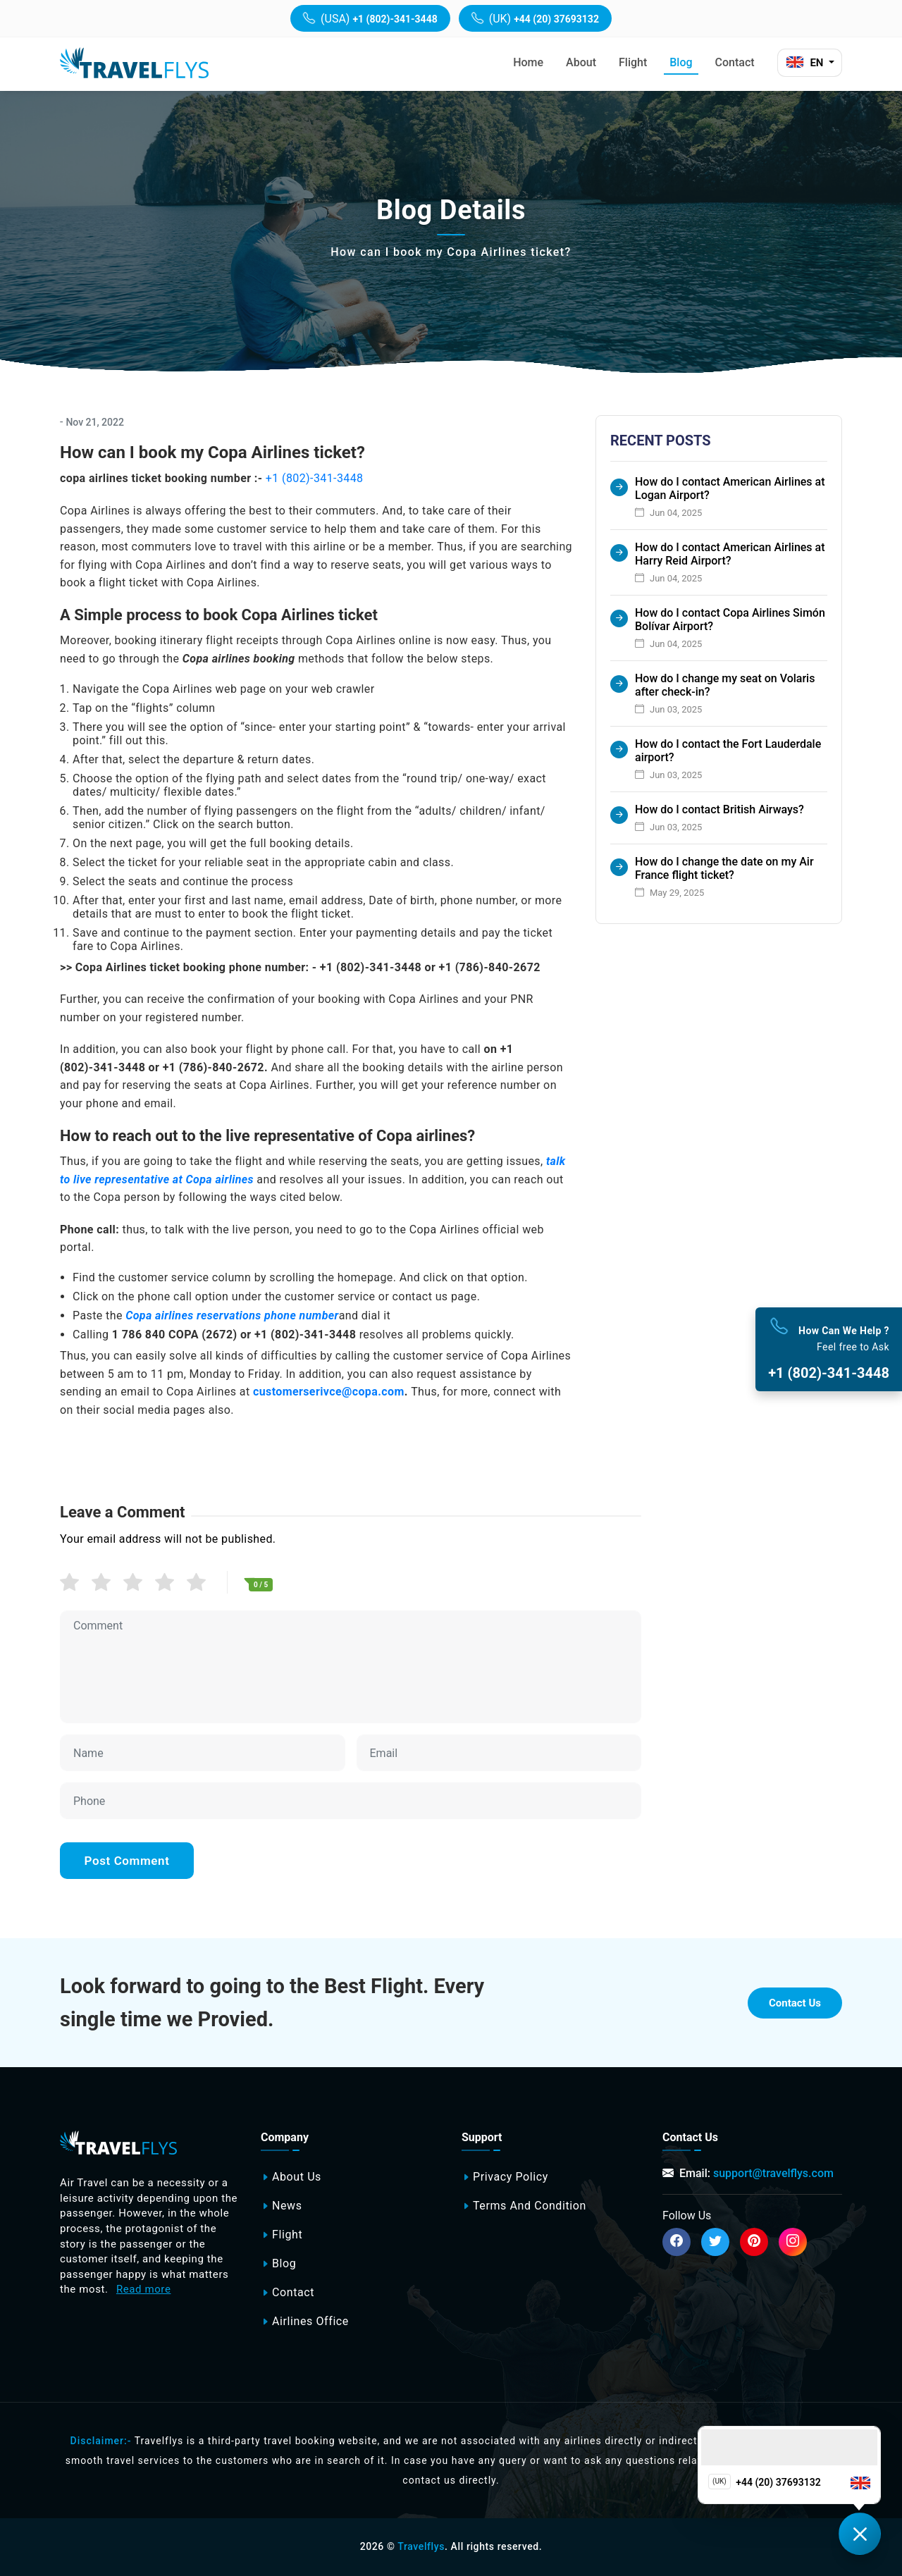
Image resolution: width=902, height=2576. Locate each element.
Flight (633, 62)
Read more (143, 2289)
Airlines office (310, 2322)
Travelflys (421, 2546)
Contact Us (795, 2003)
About (581, 62)
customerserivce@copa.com (328, 1391)
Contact (735, 62)
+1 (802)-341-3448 (315, 478)
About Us (296, 2177)
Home (528, 62)
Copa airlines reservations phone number (231, 1315)
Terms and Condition (529, 2206)
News (287, 2206)
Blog (680, 62)
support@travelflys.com (773, 2173)
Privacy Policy (510, 2177)
